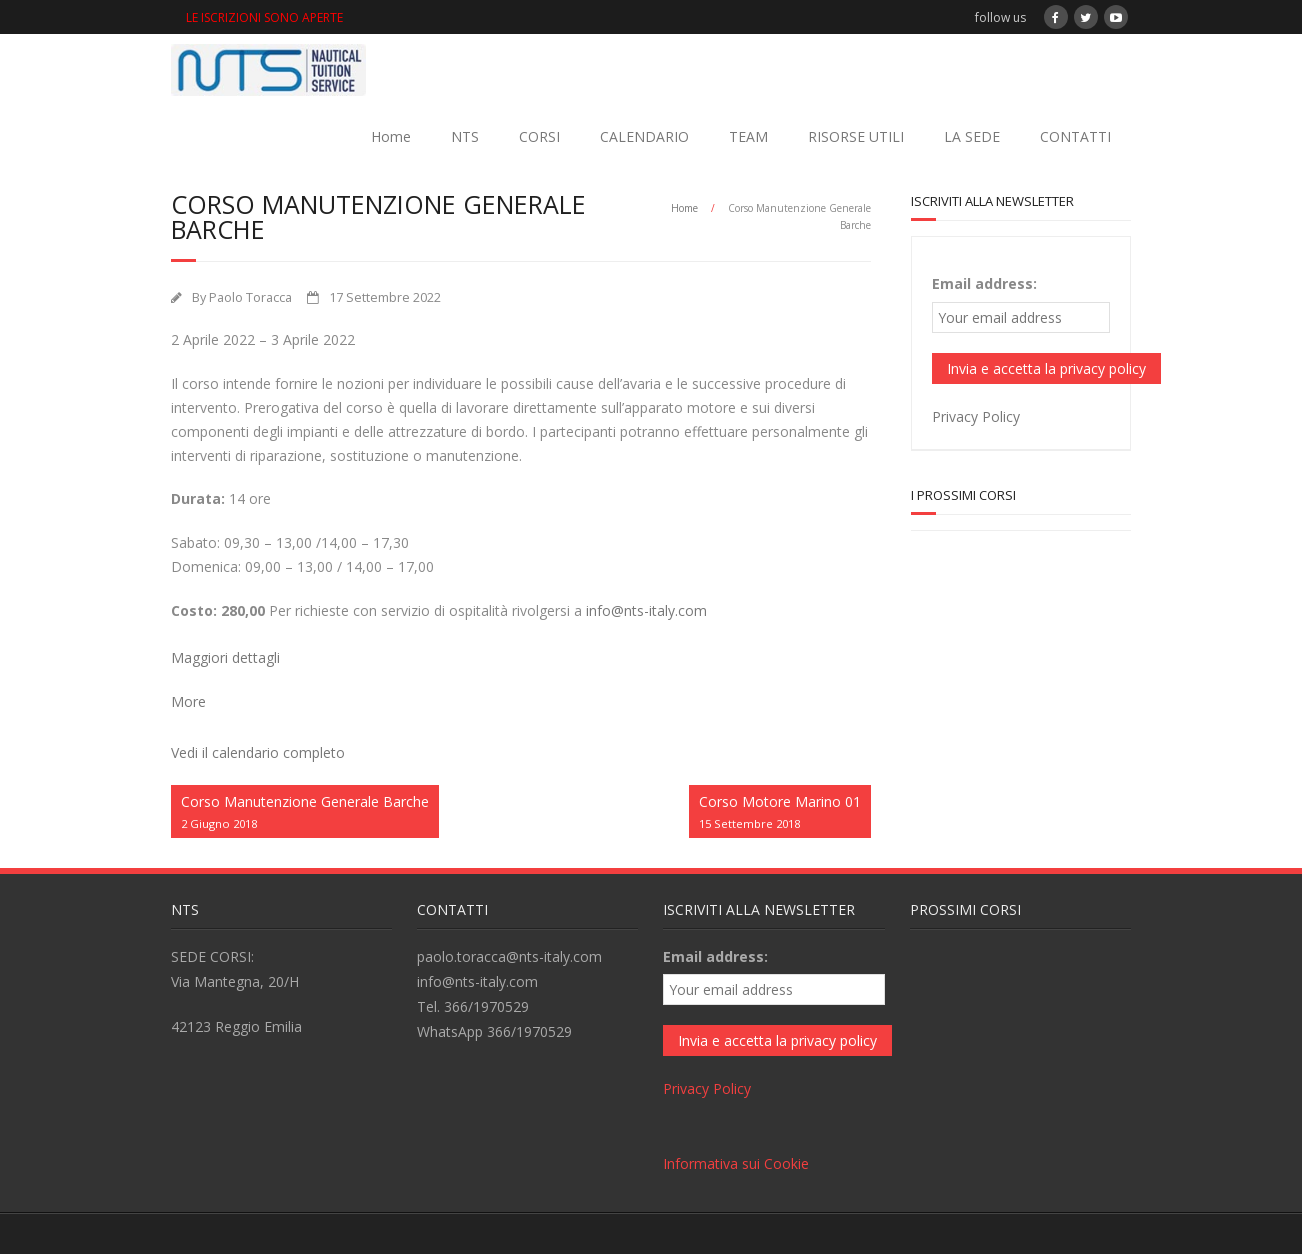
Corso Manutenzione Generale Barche (305, 812)
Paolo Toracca (250, 297)
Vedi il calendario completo (258, 752)
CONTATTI (1075, 136)
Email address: (984, 283)
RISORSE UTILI (856, 136)
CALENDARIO (644, 136)
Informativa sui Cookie (736, 1163)
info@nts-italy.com (646, 610)
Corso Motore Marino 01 (780, 812)
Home (391, 136)
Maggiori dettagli (225, 657)
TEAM (748, 136)
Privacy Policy (976, 416)
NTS (465, 136)
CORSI (539, 136)
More (188, 701)
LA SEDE (972, 136)
